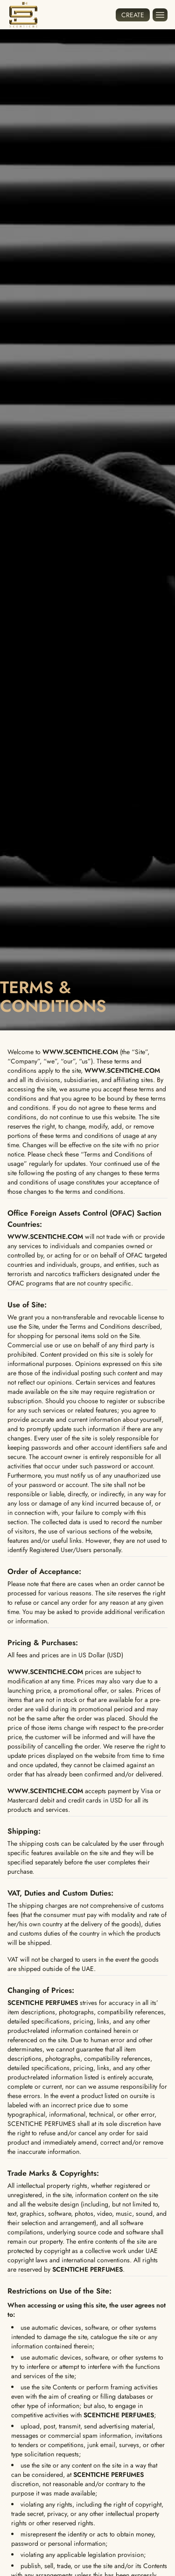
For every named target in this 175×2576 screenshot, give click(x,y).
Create (132, 15)
